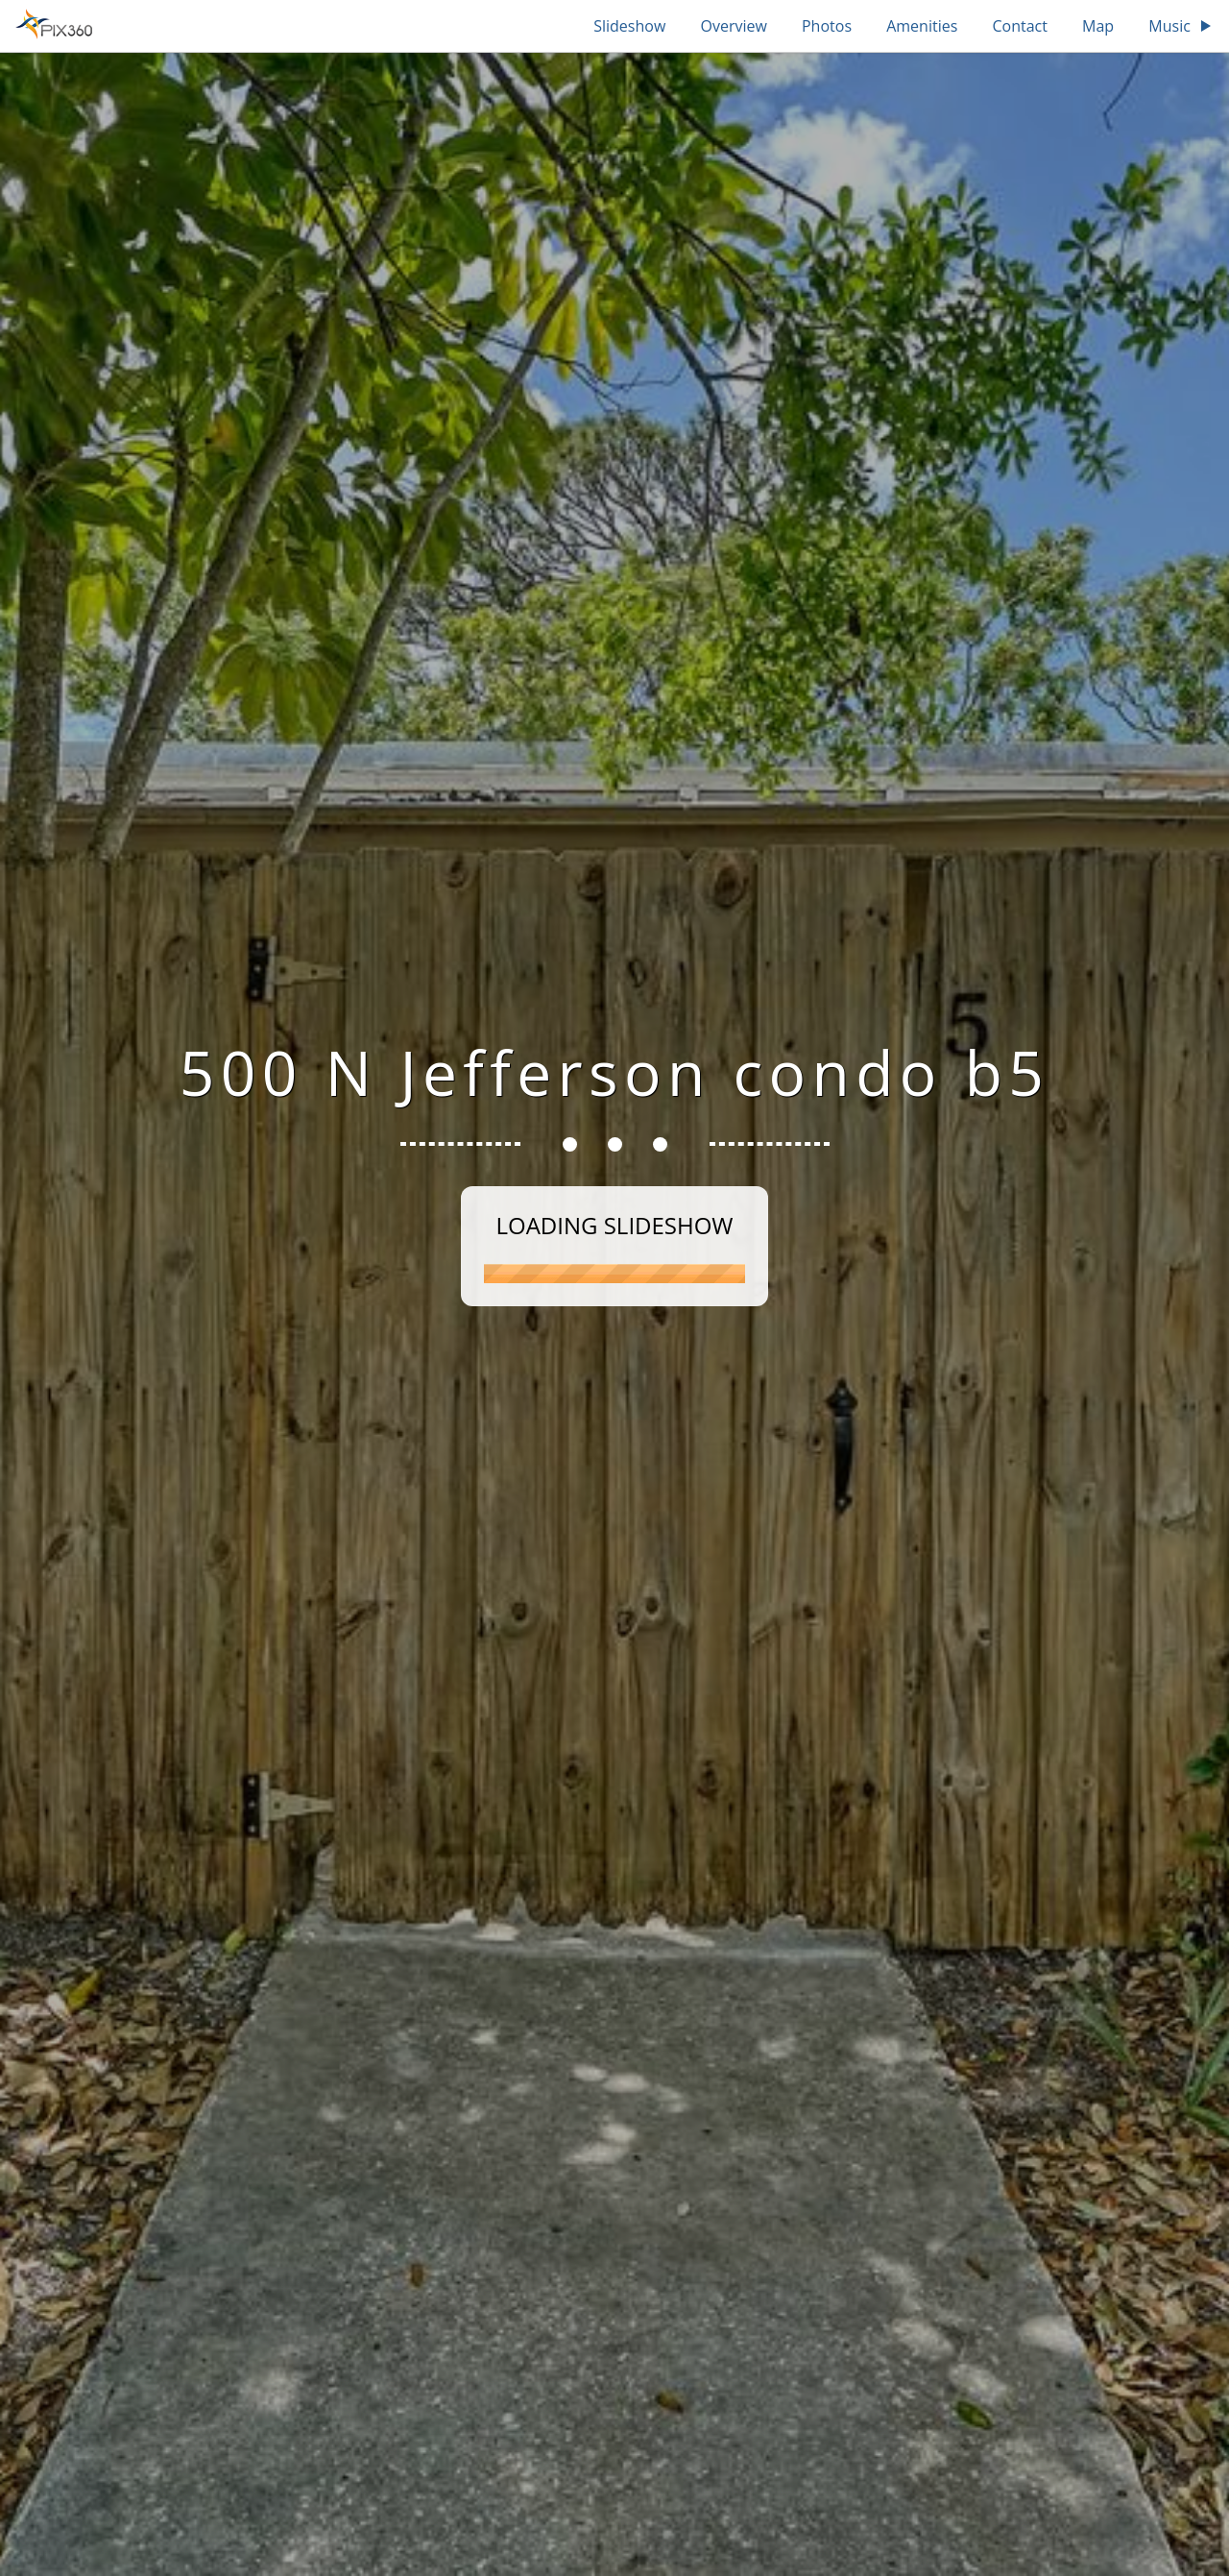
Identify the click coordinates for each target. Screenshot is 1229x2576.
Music (1181, 25)
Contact (1019, 25)
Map (1098, 25)
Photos (827, 25)
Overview (733, 25)
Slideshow (629, 25)
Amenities (921, 25)
